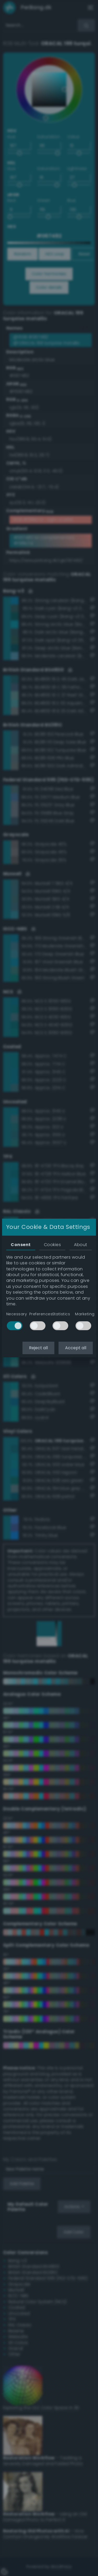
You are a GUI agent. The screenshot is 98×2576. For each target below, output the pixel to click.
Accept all (75, 1348)
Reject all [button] (38, 1348)
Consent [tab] (21, 1245)
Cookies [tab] (52, 1245)
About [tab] (80, 1245)
